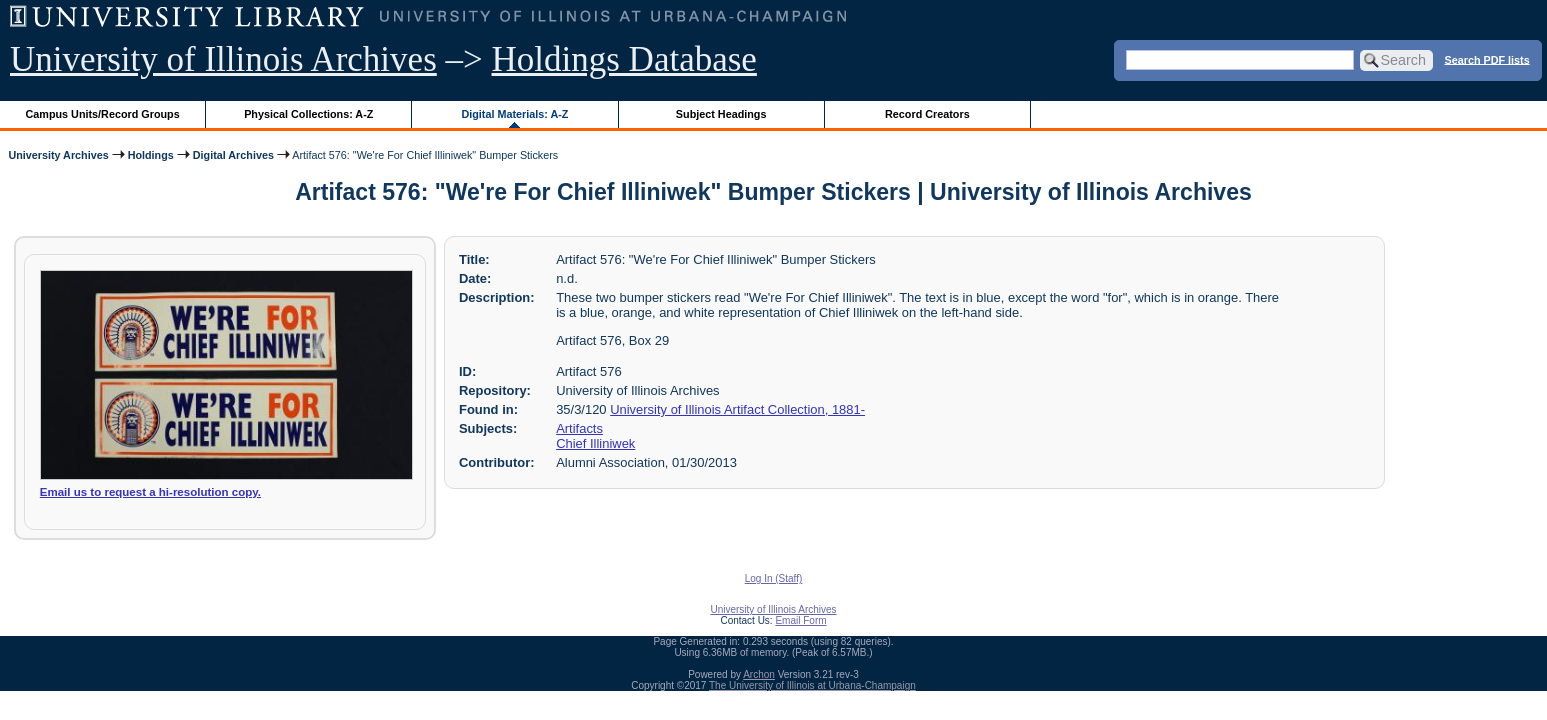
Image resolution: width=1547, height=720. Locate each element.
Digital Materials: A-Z (514, 114)
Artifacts (579, 428)
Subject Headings (721, 114)
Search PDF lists (1487, 59)
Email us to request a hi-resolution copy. (150, 492)
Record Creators (927, 114)
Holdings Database (624, 59)
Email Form (800, 620)
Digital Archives (233, 155)
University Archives (58, 155)
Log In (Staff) (774, 578)
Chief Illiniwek (595, 443)
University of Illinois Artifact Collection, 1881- (737, 409)
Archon (759, 674)
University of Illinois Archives (223, 59)
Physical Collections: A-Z (308, 114)
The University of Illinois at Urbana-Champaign (812, 685)
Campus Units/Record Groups (103, 114)
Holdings (151, 155)
